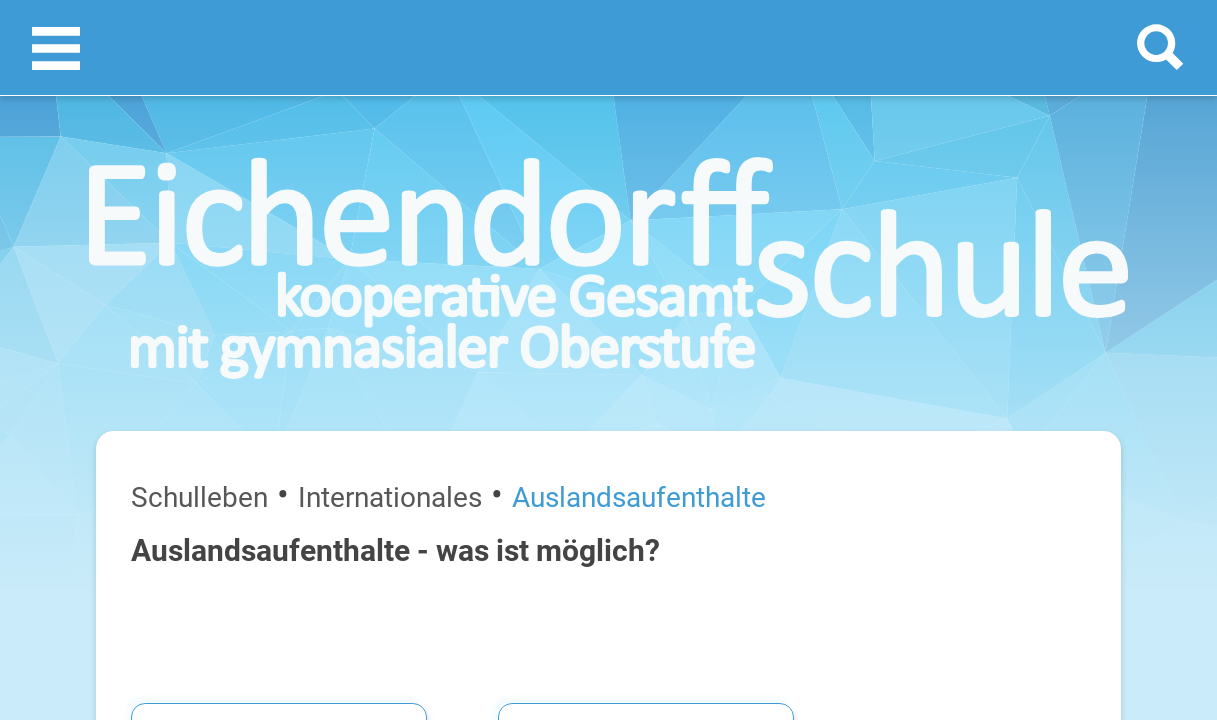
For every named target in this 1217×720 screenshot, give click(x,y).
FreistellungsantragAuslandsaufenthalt (1029, 626)
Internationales (194, 268)
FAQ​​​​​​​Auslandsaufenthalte (1029, 511)
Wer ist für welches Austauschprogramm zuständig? (1029, 390)
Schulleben (99, 268)
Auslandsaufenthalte (320, 268)
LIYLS (642, 417)
